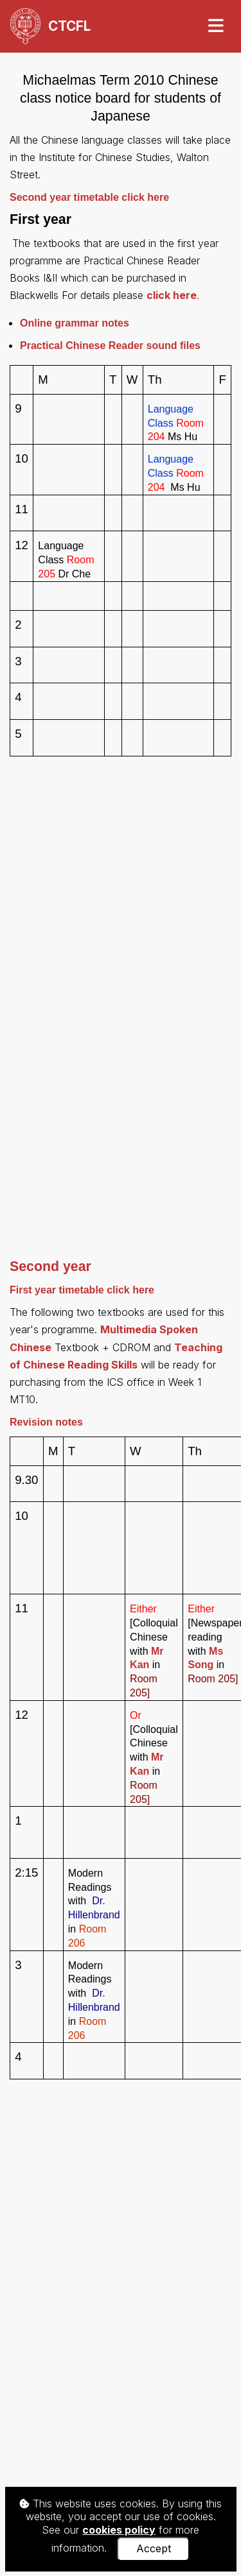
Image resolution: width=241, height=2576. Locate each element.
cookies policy (119, 2529)
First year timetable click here (82, 1289)
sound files (110, 345)
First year (40, 219)
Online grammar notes (74, 323)
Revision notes (46, 1422)
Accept (153, 2548)
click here (172, 295)
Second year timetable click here (89, 197)
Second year (50, 1266)
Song (202, 1664)
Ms (216, 1651)
